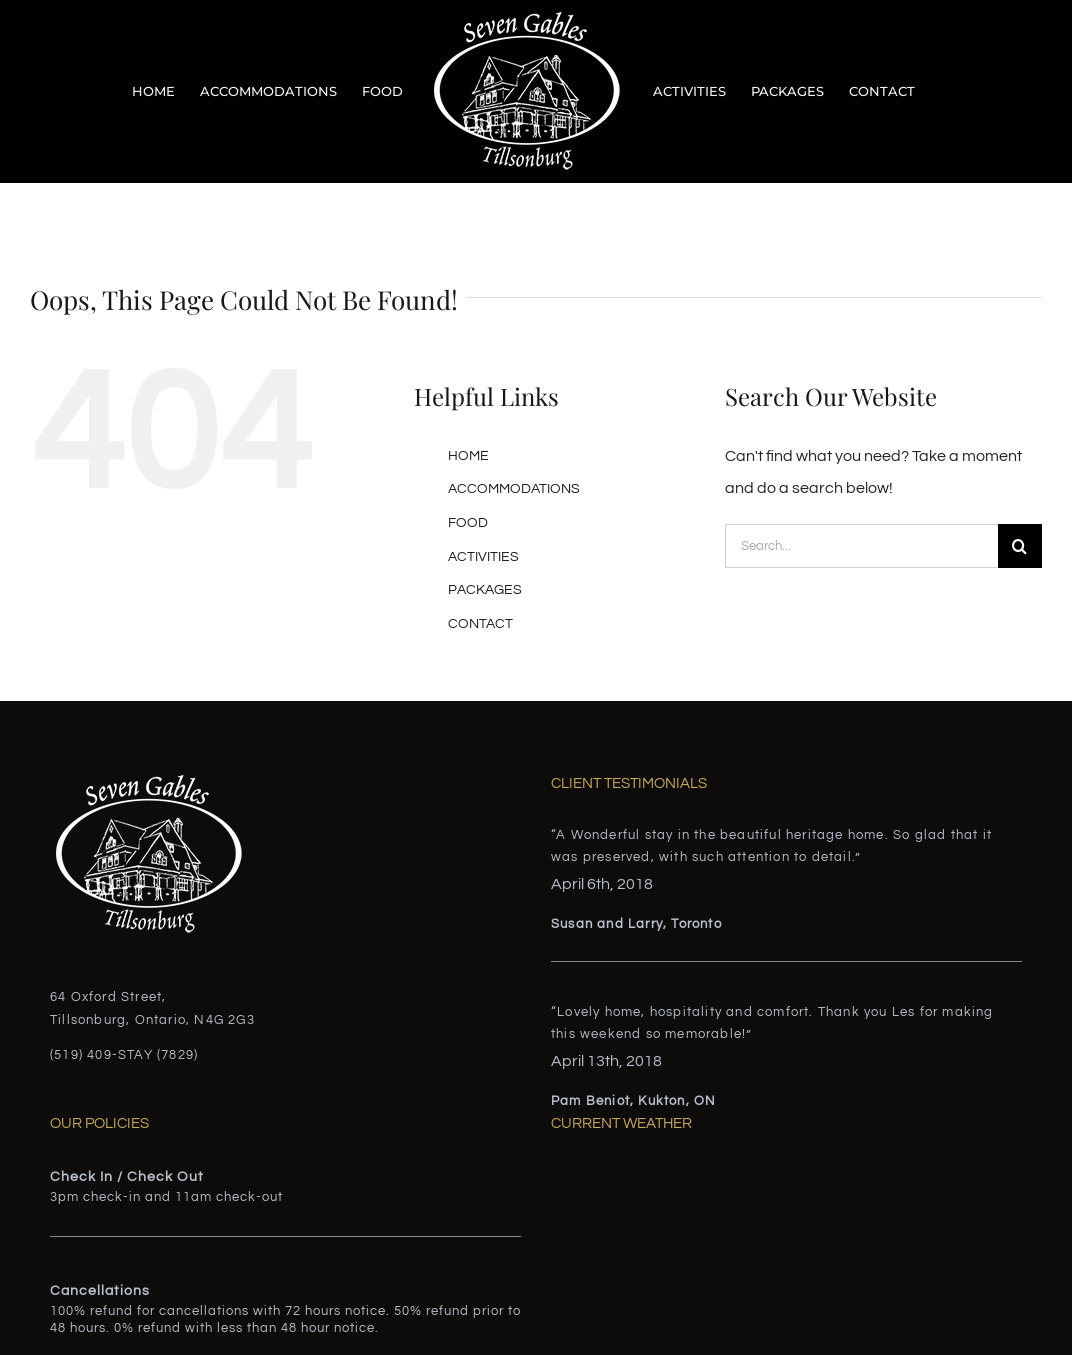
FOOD (468, 523)
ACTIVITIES (483, 557)
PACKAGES (485, 590)
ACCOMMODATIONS (514, 489)
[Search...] (861, 546)
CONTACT (480, 624)
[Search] (1020, 546)
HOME (468, 456)
